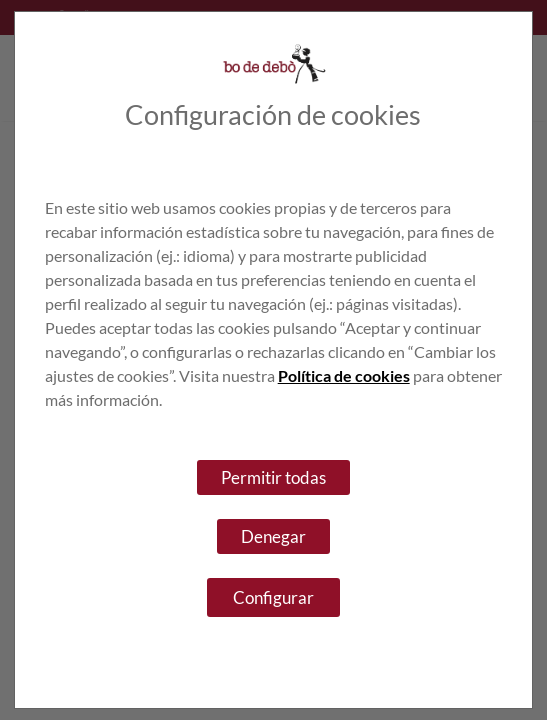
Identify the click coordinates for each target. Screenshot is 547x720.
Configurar (273, 597)
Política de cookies (344, 375)
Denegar (273, 536)
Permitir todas (273, 477)
